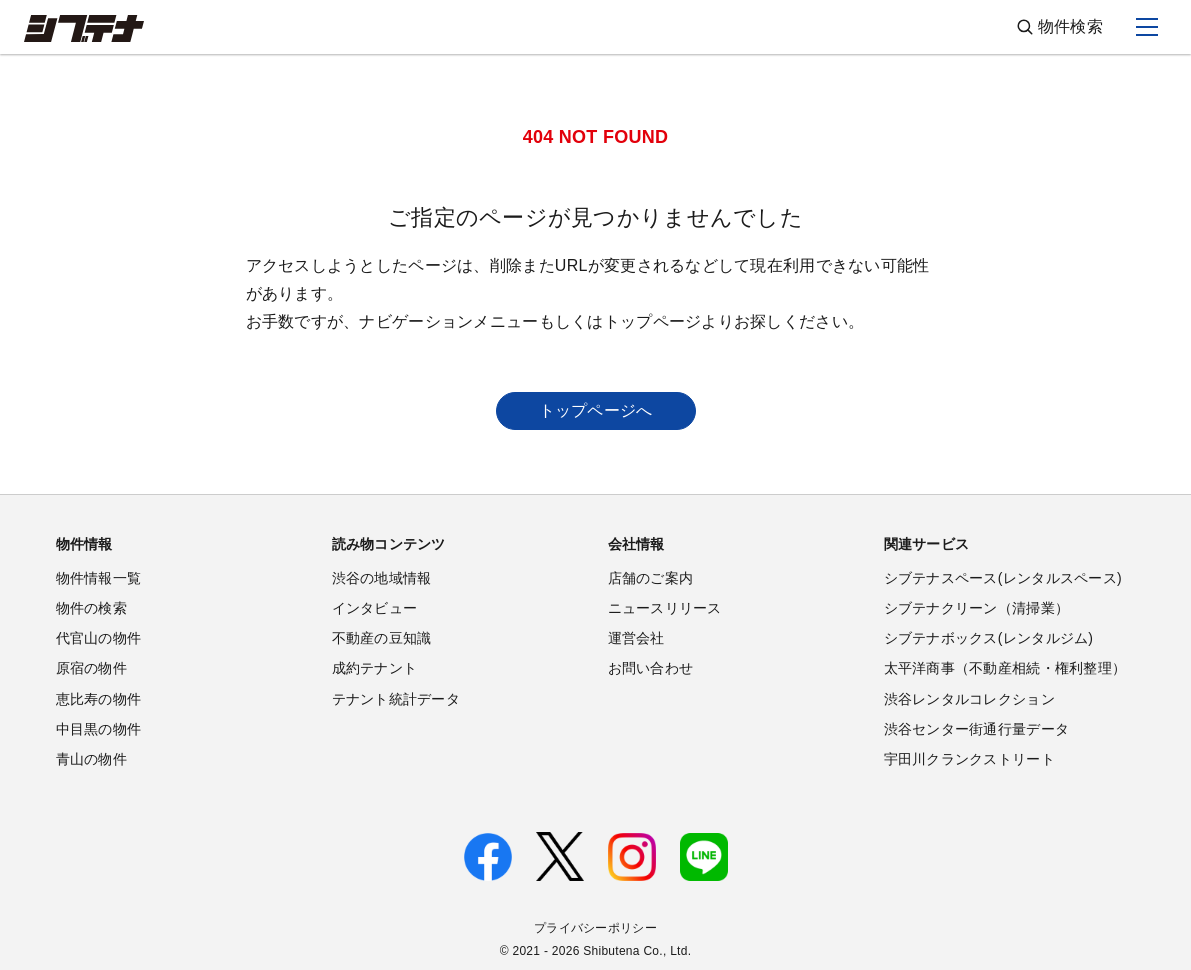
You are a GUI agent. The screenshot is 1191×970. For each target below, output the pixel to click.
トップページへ (596, 410)
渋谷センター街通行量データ (977, 729)
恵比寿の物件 (99, 699)
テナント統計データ (396, 699)
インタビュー (375, 608)
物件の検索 (91, 608)
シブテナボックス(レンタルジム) (989, 638)
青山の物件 (91, 759)
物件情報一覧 (99, 578)
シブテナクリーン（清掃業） (977, 608)
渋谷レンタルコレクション (969, 699)
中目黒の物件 (99, 729)
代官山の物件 (99, 638)
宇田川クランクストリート (969, 759)
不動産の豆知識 (382, 638)
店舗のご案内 (651, 578)
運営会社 (636, 638)
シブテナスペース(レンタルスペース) (1003, 578)
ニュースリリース (665, 608)
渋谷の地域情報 (382, 578)
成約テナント (375, 668)
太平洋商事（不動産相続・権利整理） (1005, 668)
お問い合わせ (651, 668)
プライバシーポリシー (595, 928)
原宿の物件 (91, 668)
